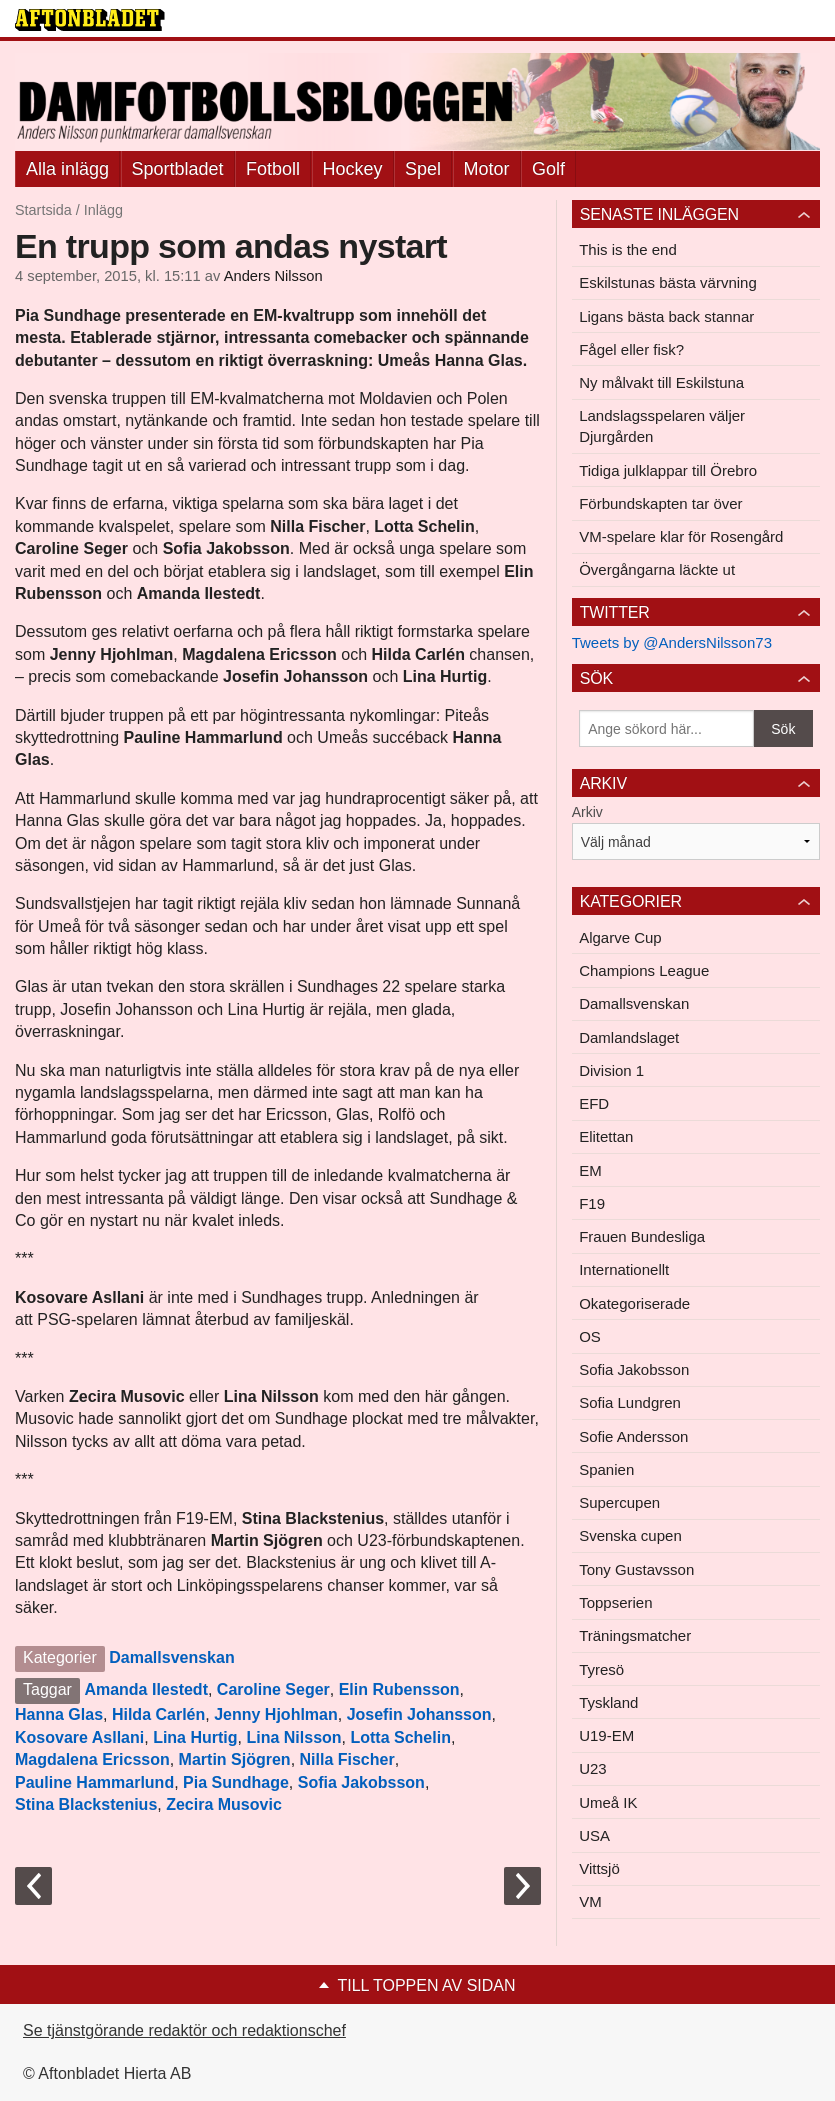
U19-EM (606, 1735)
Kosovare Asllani (79, 1737)
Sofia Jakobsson (361, 1782)
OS (590, 1336)
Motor (487, 169)
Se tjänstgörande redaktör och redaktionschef (184, 2030)
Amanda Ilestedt (146, 1689)
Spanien (606, 1469)
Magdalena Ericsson (92, 1759)
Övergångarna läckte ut (657, 569)
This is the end (628, 249)
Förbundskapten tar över (660, 503)
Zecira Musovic (224, 1804)
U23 (593, 1768)
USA (594, 1835)
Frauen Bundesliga (642, 1236)
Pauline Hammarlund (94, 1782)
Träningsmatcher (635, 1635)
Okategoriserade (634, 1303)
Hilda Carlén (158, 1714)
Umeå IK (608, 1802)
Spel (423, 169)
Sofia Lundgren (630, 1402)
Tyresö (601, 1669)
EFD (594, 1103)
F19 (592, 1203)
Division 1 (611, 1070)
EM (590, 1170)
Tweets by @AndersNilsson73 (672, 642)
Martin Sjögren (235, 1759)
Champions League (644, 970)
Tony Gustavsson (636, 1569)
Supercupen (619, 1502)
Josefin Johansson (419, 1714)
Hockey (353, 169)
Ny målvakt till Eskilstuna (661, 382)
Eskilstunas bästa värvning (668, 282)
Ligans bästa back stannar (666, 316)
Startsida (43, 210)
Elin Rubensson (399, 1689)
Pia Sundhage (236, 1782)
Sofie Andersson (633, 1436)
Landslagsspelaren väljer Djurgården (662, 426)
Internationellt (624, 1269)
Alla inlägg (67, 169)
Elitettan (606, 1136)
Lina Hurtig (195, 1737)
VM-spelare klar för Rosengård (681, 536)
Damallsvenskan (171, 1657)
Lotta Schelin (400, 1737)
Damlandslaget (629, 1037)
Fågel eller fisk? (631, 349)
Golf (548, 169)
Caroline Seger (273, 1689)
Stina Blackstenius (86, 1804)
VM (590, 1901)
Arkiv (587, 812)
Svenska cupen (630, 1535)
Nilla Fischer (347, 1759)
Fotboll (273, 169)
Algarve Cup (620, 937)
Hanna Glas (59, 1714)
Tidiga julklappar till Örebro (668, 470)
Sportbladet (178, 169)
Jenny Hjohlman (276, 1714)
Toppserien (615, 1602)
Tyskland (608, 1702)
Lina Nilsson (293, 1737)
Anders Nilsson (273, 276)
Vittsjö (599, 1868)
